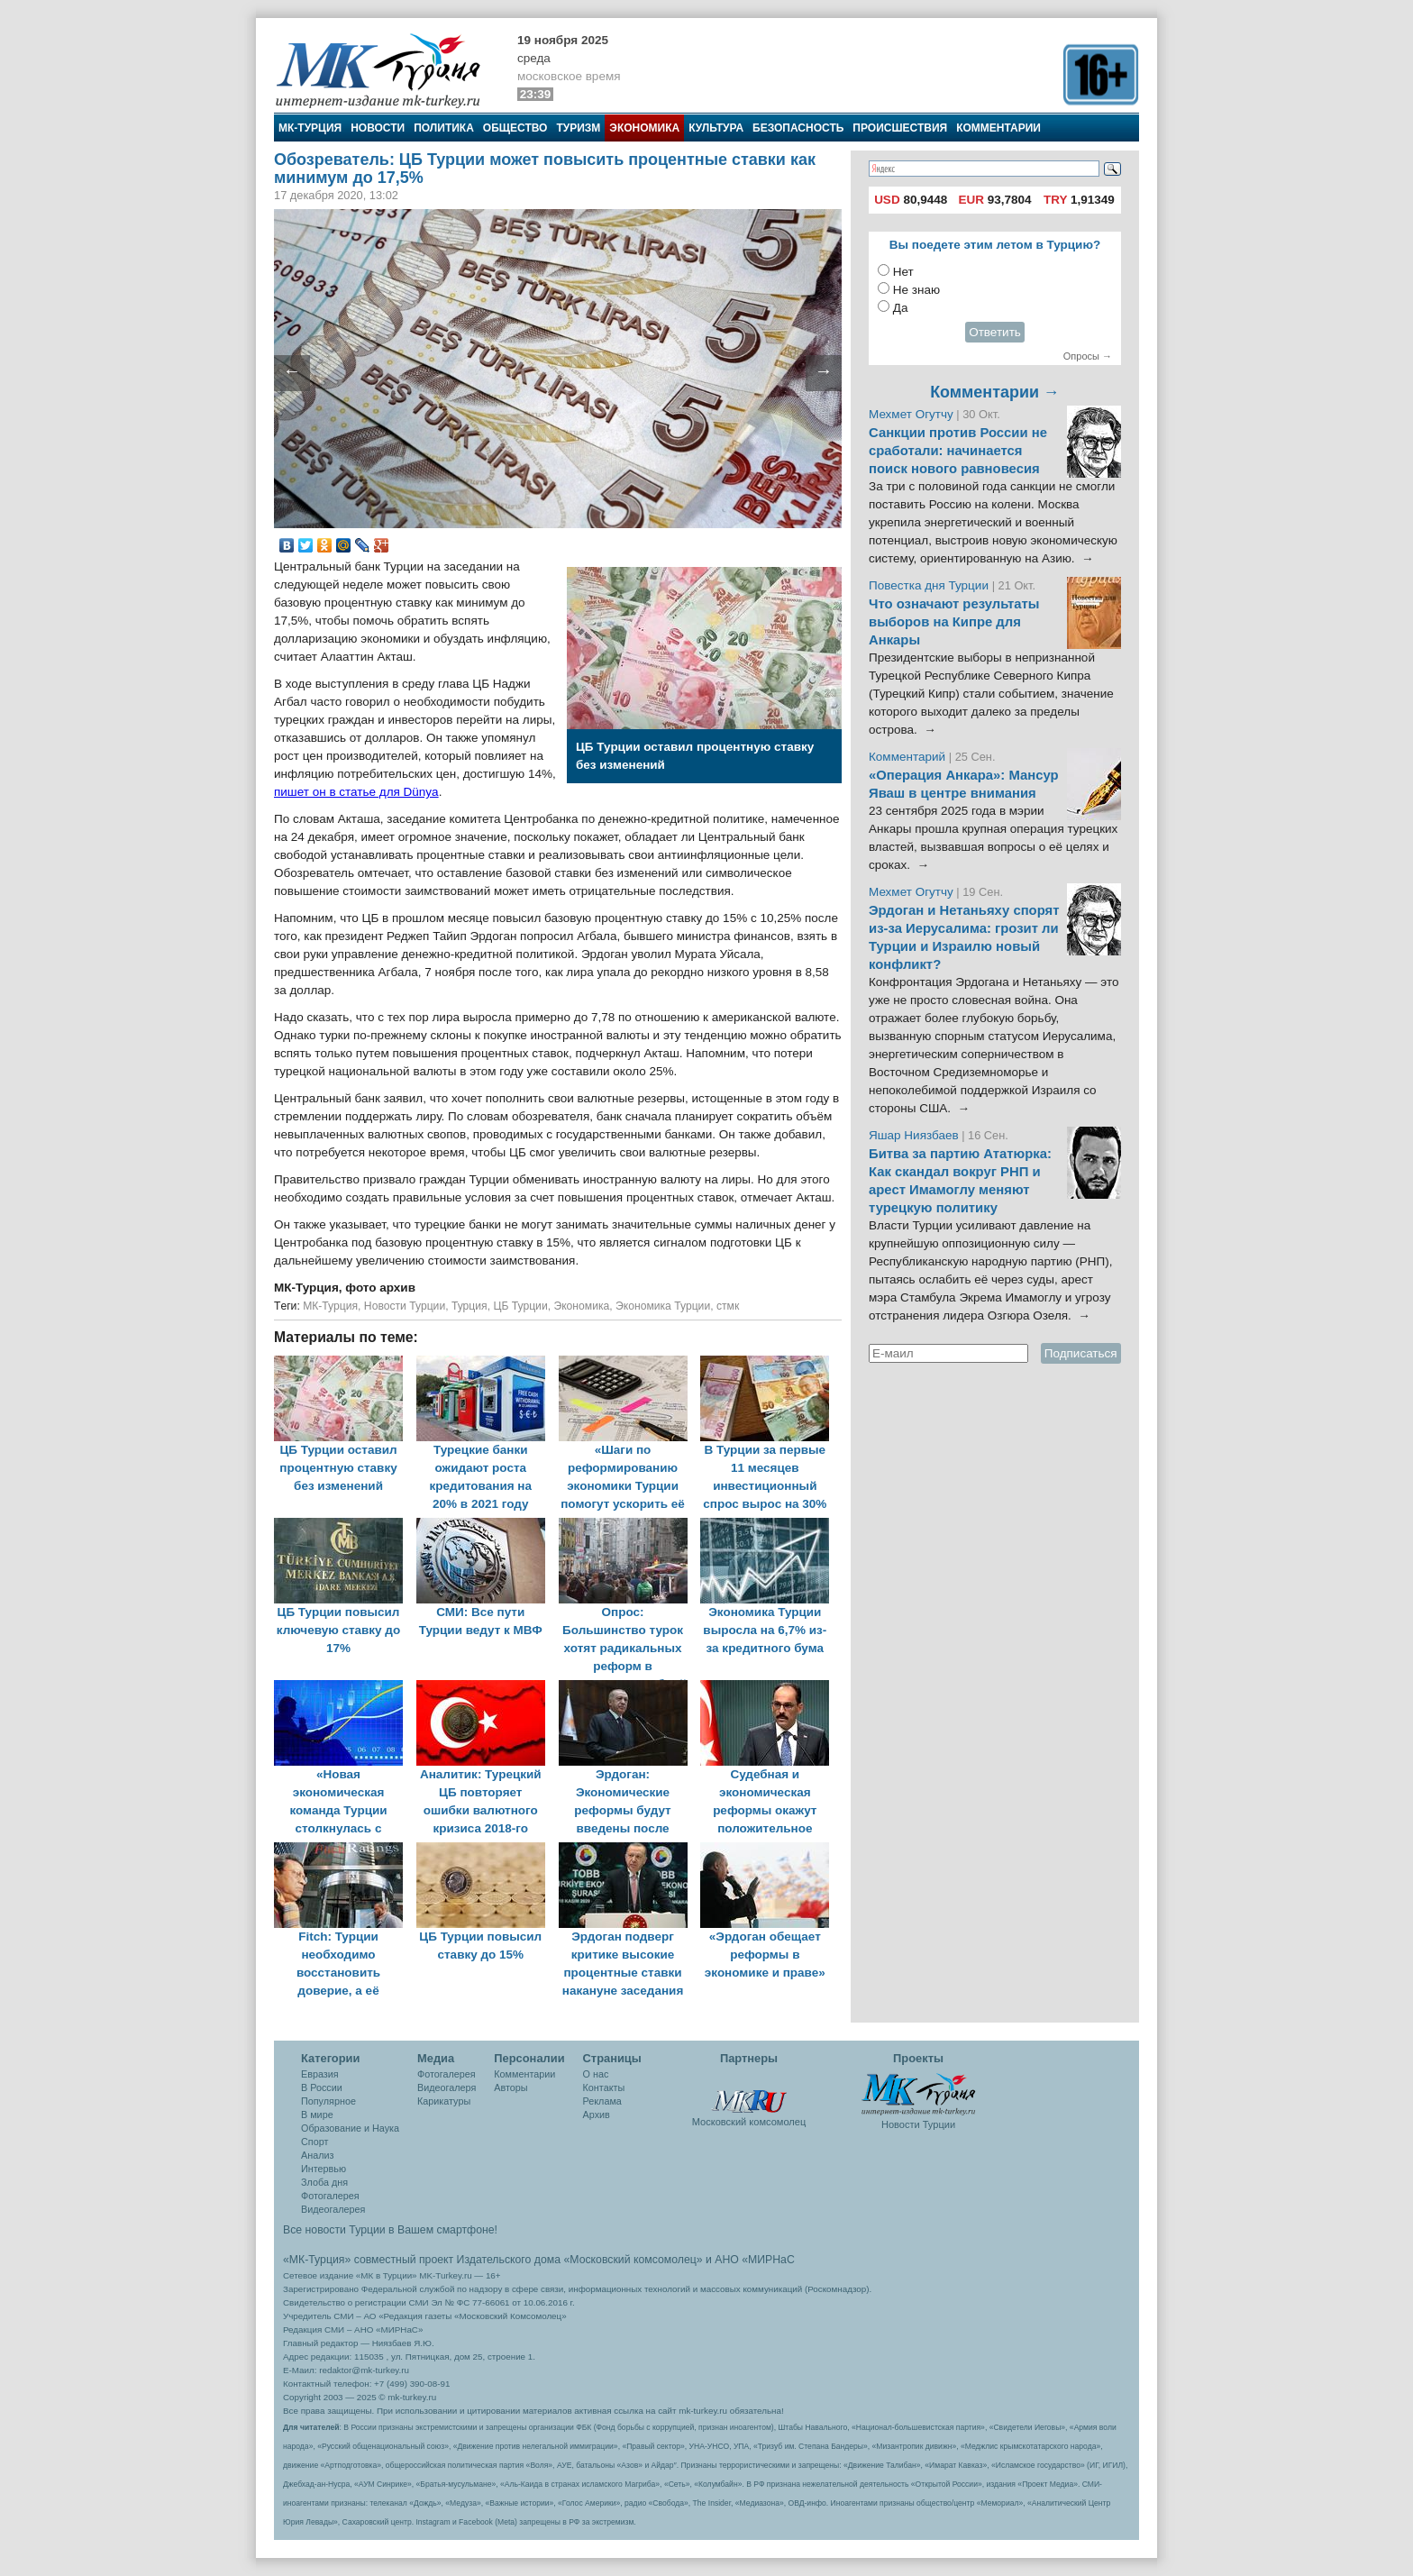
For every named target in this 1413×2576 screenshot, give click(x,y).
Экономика (644, 128)
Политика (444, 128)
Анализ (317, 2155)
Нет (903, 272)
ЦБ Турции (520, 1306)
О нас (596, 2074)
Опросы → (1087, 356)
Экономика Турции (662, 1306)
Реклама (602, 2101)
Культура (715, 128)
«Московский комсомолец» (632, 2259)
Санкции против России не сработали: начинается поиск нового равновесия (958, 450)
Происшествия (899, 128)
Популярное (328, 2101)
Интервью (323, 2168)
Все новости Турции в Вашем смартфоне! (390, 2230)
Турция (469, 1306)
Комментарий (909, 756)
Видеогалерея (333, 2209)
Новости (378, 128)
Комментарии (998, 128)
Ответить (995, 332)
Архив (596, 2114)
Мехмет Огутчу (911, 414)
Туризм (578, 128)
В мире (317, 2114)
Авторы (510, 2087)
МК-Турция (310, 128)
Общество (515, 128)
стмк (727, 1306)
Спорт (314, 2141)
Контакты (604, 2087)
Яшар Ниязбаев (914, 1135)
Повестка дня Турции (930, 585)
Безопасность (797, 128)
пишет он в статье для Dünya (356, 792)
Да (900, 308)
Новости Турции (404, 1306)
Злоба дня (324, 2182)
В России (321, 2087)
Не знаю (916, 290)
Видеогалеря (446, 2087)
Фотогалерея (330, 2195)
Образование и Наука (350, 2128)
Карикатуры (443, 2101)
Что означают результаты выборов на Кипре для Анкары (954, 622)
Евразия (320, 2074)
